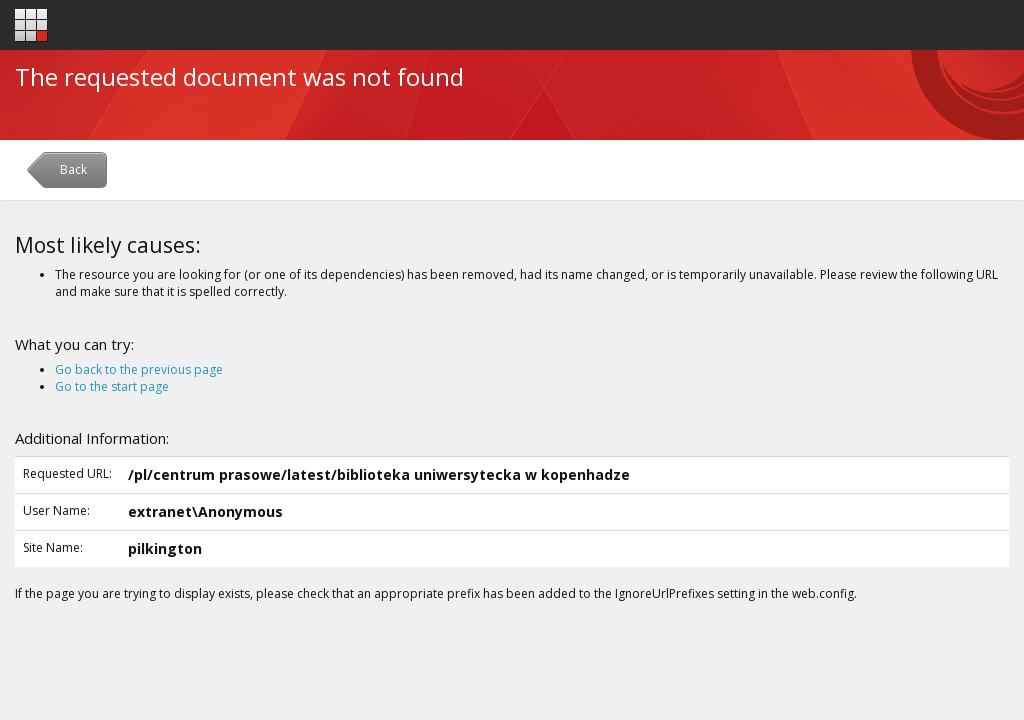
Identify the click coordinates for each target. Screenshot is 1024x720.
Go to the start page (112, 386)
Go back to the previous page (139, 369)
